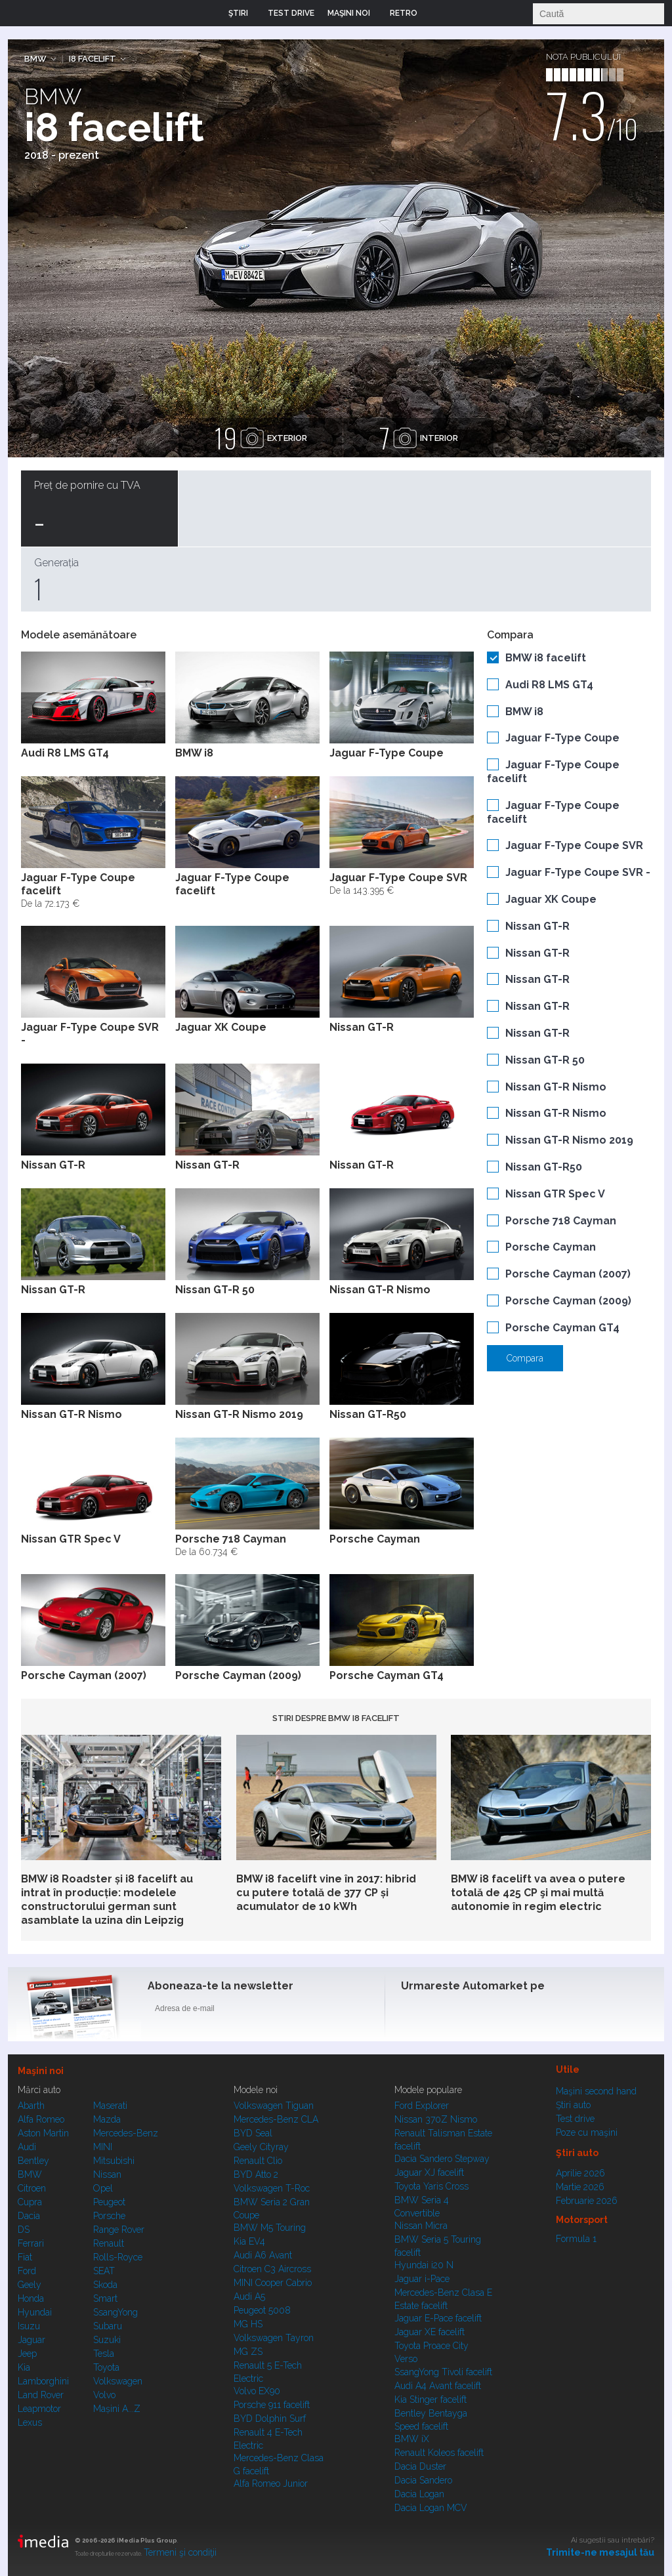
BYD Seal (253, 2133)
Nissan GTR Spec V (555, 1194)
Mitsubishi (114, 2160)
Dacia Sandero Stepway (442, 2158)
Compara (525, 1358)
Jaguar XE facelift (429, 2332)
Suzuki (107, 2340)
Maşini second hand (596, 2091)
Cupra (30, 2202)
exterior (261, 437)
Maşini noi (41, 2071)
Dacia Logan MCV (430, 2508)
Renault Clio (258, 2160)
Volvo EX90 (257, 2391)
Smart (105, 2298)
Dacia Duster (420, 2466)
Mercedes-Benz (125, 2133)
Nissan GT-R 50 (545, 1060)
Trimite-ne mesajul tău (600, 2552)
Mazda (107, 2119)
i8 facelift (92, 59)
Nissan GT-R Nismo (555, 1087)
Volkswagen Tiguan (274, 2105)
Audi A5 (249, 2296)
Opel (103, 2188)
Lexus (30, 2422)
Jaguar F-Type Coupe (562, 738)
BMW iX (411, 2439)
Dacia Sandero (423, 2480)
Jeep (27, 2353)
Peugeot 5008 (262, 2310)
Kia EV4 (249, 2241)
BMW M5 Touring (270, 2227)
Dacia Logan (419, 2494)
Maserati (110, 2105)
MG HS (248, 2324)
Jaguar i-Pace (422, 2279)
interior (418, 437)
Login (437, 13)
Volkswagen (117, 2381)
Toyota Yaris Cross (431, 2186)
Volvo (104, 2395)
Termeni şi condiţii (180, 2552)
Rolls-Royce (117, 2257)
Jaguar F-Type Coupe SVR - (577, 872)
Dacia (29, 2216)
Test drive (575, 2118)
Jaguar (31, 2340)
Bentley (33, 2160)
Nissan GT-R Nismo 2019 (569, 1140)
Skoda (105, 2284)
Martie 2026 (580, 2187)
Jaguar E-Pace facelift (438, 2318)
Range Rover (118, 2229)
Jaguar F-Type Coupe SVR (574, 845)
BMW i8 (524, 711)
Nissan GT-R (537, 926)
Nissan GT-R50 (543, 1167)
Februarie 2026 (587, 2200)
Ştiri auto (573, 2105)
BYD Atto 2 (256, 2174)
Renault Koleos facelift (439, 2452)
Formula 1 (576, 2238)
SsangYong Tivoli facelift (443, 2372)
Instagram (445, 2011)
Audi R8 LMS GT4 (549, 684)
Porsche (109, 2216)
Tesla (103, 2353)
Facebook (414, 2011)
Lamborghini (43, 2381)
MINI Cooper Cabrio (273, 2282)
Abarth (31, 2105)
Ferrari (31, 2243)
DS (24, 2229)
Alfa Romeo (41, 2119)
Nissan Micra (421, 2225)
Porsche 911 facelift (272, 2404)
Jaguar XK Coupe (551, 899)
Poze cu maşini (587, 2132)
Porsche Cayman (550, 1247)
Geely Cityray (261, 2147)
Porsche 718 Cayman (560, 1221)
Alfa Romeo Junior (271, 2483)
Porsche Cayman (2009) (568, 1301)
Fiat (25, 2257)
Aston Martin (43, 2133)
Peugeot (109, 2202)
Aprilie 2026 (580, 2173)
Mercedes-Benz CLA (276, 2119)
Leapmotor (39, 2408)
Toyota (106, 2367)
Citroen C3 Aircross (272, 2269)
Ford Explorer (421, 2105)
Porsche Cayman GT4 (562, 1327)
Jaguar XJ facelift (429, 2172)
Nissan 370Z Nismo (435, 2119)
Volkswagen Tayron (274, 2338)
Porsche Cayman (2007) (568, 1274)
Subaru (107, 2326)
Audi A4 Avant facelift (437, 2385)
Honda (31, 2298)
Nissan (107, 2174)
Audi (27, 2147)
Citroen (32, 2188)
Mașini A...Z (116, 2408)
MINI (102, 2147)
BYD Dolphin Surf (270, 2418)
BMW (35, 59)
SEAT (104, 2271)
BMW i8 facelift (545, 658)
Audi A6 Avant (263, 2255)
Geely (29, 2284)
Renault (108, 2243)
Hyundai (35, 2312)
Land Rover (41, 2395)
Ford (27, 2271)
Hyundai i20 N (423, 2265)
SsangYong (115, 2312)
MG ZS (248, 2351)
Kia (24, 2367)
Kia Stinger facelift (430, 2399)
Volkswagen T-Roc (272, 2188)
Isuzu (29, 2326)
